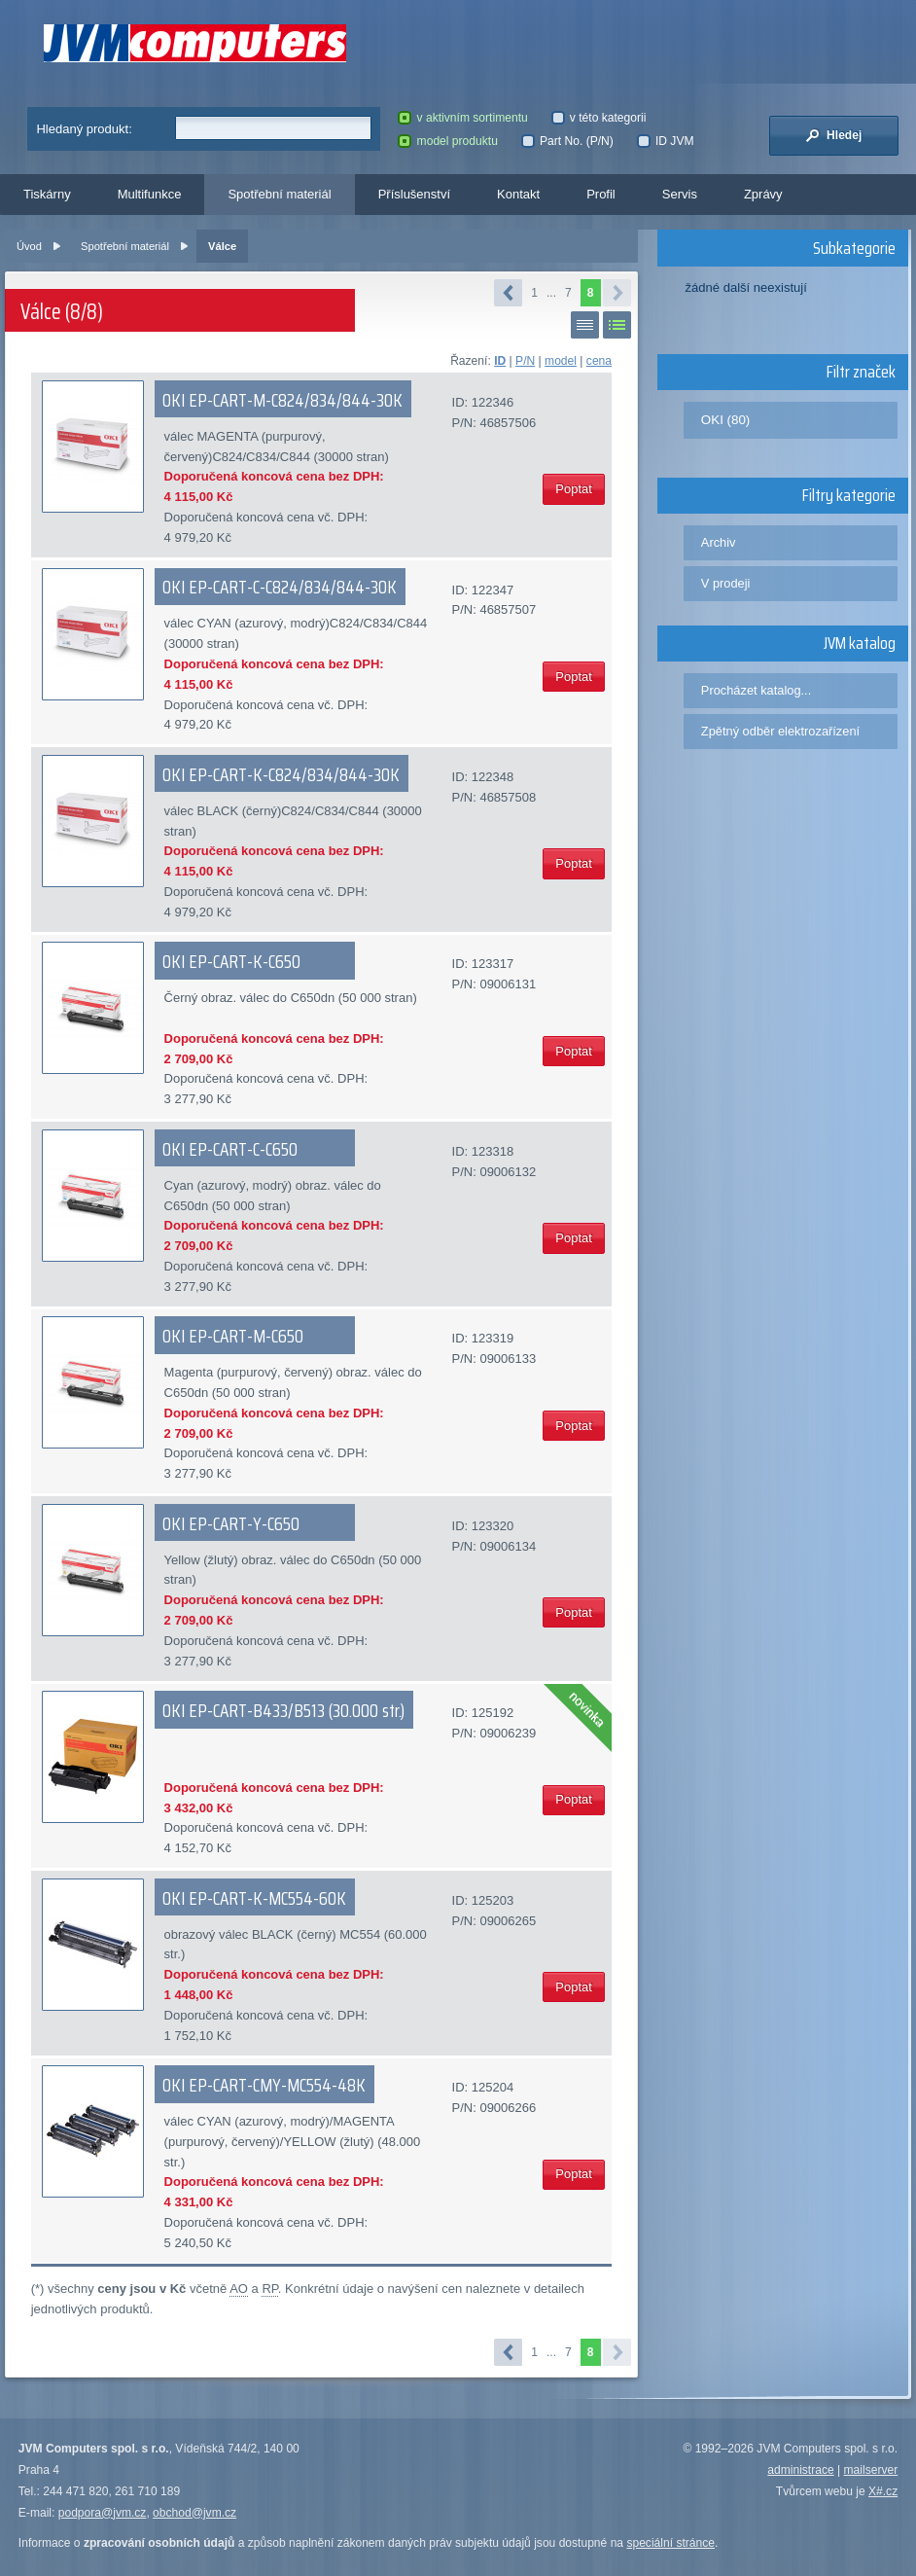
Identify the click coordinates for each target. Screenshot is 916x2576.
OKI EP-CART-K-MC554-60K (254, 1898)
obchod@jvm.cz (194, 2513)
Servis (679, 194)
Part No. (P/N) (567, 141)
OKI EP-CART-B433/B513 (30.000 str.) (283, 1710)
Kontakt (518, 194)
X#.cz (883, 2491)
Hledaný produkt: (83, 129)
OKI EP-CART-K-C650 (231, 961)
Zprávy (763, 194)
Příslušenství (414, 194)
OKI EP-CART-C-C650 (230, 1148)
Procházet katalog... (756, 690)
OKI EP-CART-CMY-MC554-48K (264, 2084)
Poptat (573, 489)
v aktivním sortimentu (462, 118)
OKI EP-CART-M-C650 (232, 1335)
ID (500, 361)
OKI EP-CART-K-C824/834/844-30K (281, 774)
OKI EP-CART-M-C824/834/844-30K (282, 399)
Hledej (833, 135)
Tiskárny (47, 194)
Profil (601, 194)
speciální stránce (670, 2543)
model (561, 361)
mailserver (871, 2470)
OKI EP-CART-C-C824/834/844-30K (279, 586)
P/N (525, 361)
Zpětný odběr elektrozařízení (780, 731)
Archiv (718, 542)
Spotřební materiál (279, 194)
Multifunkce (150, 194)
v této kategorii (599, 118)
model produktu (447, 141)
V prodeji (726, 583)
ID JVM (665, 141)
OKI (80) (725, 419)
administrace (800, 2470)
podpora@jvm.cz (102, 2513)
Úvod (29, 246)
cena (599, 361)
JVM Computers (195, 43)
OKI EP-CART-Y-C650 (230, 1523)
